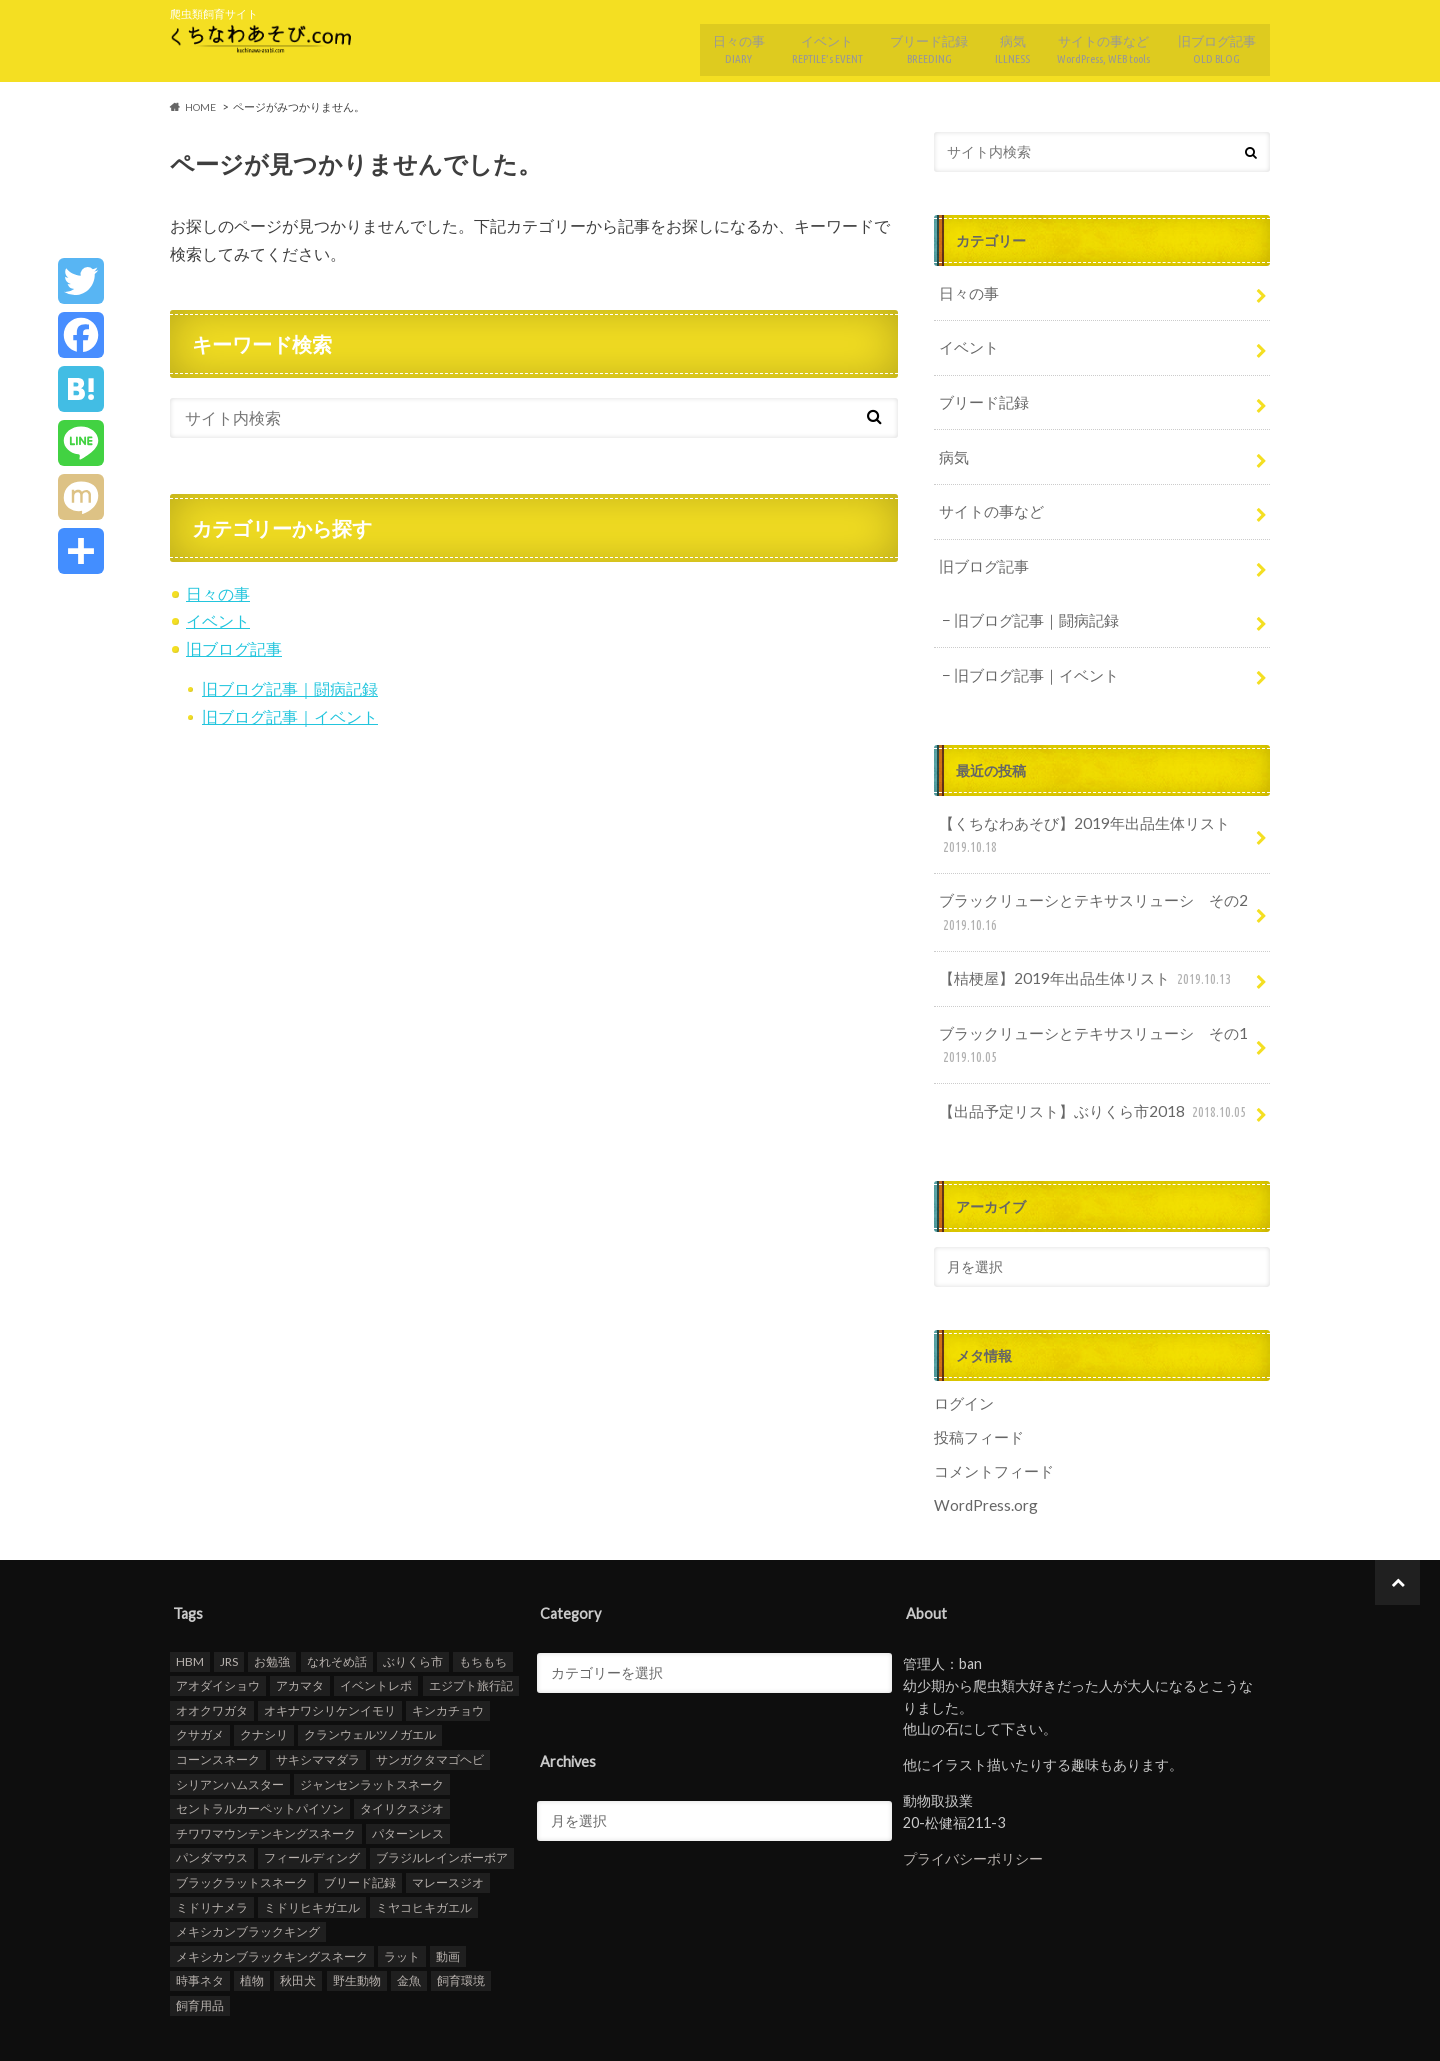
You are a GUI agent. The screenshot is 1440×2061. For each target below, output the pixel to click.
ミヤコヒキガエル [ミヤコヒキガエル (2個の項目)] (424, 1844)
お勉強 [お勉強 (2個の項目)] (272, 1599)
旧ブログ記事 (1215, 42)
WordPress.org (985, 1443)
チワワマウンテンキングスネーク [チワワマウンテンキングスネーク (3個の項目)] (266, 1771)
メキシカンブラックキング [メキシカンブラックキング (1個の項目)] (248, 1869)
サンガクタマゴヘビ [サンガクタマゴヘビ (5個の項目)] (430, 1697)
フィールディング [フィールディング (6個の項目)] (312, 1795)
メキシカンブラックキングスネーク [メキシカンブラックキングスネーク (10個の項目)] (272, 1894)
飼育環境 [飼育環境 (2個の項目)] (461, 1918)
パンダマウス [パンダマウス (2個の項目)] (212, 1795)
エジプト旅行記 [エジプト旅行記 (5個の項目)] (471, 1623)
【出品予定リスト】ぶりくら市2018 (1084, 1057)
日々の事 (707, 42)
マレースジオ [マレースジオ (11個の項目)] (448, 1820)
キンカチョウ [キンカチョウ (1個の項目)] (448, 1648)
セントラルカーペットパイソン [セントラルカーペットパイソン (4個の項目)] (260, 1746)
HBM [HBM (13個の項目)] (190, 1599)
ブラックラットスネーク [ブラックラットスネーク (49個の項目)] (242, 1820)
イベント (801, 42)
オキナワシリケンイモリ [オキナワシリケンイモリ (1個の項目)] (330, 1648)
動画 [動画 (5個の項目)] (448, 1894)
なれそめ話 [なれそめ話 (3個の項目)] (337, 1599)
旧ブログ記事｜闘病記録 (290, 678)
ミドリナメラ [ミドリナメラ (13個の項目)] (212, 1844)
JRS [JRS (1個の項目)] (229, 1599)
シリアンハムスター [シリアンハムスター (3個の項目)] (230, 1721)
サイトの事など (1095, 42)
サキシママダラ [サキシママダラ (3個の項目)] (318, 1697)
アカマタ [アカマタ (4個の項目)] (300, 1623)
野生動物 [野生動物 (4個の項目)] (357, 1918)
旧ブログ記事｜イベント (290, 705)
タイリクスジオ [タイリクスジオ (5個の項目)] (402, 1746)
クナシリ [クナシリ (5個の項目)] (264, 1672)
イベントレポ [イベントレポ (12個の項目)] (376, 1623)
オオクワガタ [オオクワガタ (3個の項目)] (212, 1648)
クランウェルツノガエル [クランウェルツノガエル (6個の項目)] (370, 1672)
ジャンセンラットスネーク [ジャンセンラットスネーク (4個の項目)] (372, 1721)
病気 (995, 42)
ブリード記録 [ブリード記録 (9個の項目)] (360, 1820)
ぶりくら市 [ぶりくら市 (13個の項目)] (413, 1599)
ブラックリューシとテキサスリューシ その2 (1082, 870)
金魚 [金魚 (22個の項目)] (409, 1918)
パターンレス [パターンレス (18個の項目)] (408, 1771)
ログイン (962, 1346)
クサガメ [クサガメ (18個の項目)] (200, 1672)
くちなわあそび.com (1096, 2030)
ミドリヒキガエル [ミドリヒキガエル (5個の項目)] (312, 1844)
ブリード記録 (907, 42)
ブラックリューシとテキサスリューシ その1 (1082, 995)
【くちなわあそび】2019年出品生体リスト (1073, 797)
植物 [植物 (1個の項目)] (252, 1918)
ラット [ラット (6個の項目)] (402, 1894)
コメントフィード (990, 1410)
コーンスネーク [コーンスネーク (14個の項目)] (218, 1697)
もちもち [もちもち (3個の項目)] (483, 1599)
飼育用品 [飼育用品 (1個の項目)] (200, 1943)
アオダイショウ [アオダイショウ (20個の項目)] (218, 1623)
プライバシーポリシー (973, 1796)
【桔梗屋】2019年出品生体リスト (1077, 932)
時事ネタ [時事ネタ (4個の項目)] (200, 1918)
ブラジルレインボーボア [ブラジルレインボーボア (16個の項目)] (442, 1795)
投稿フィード (976, 1378)
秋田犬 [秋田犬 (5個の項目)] (298, 1918)
